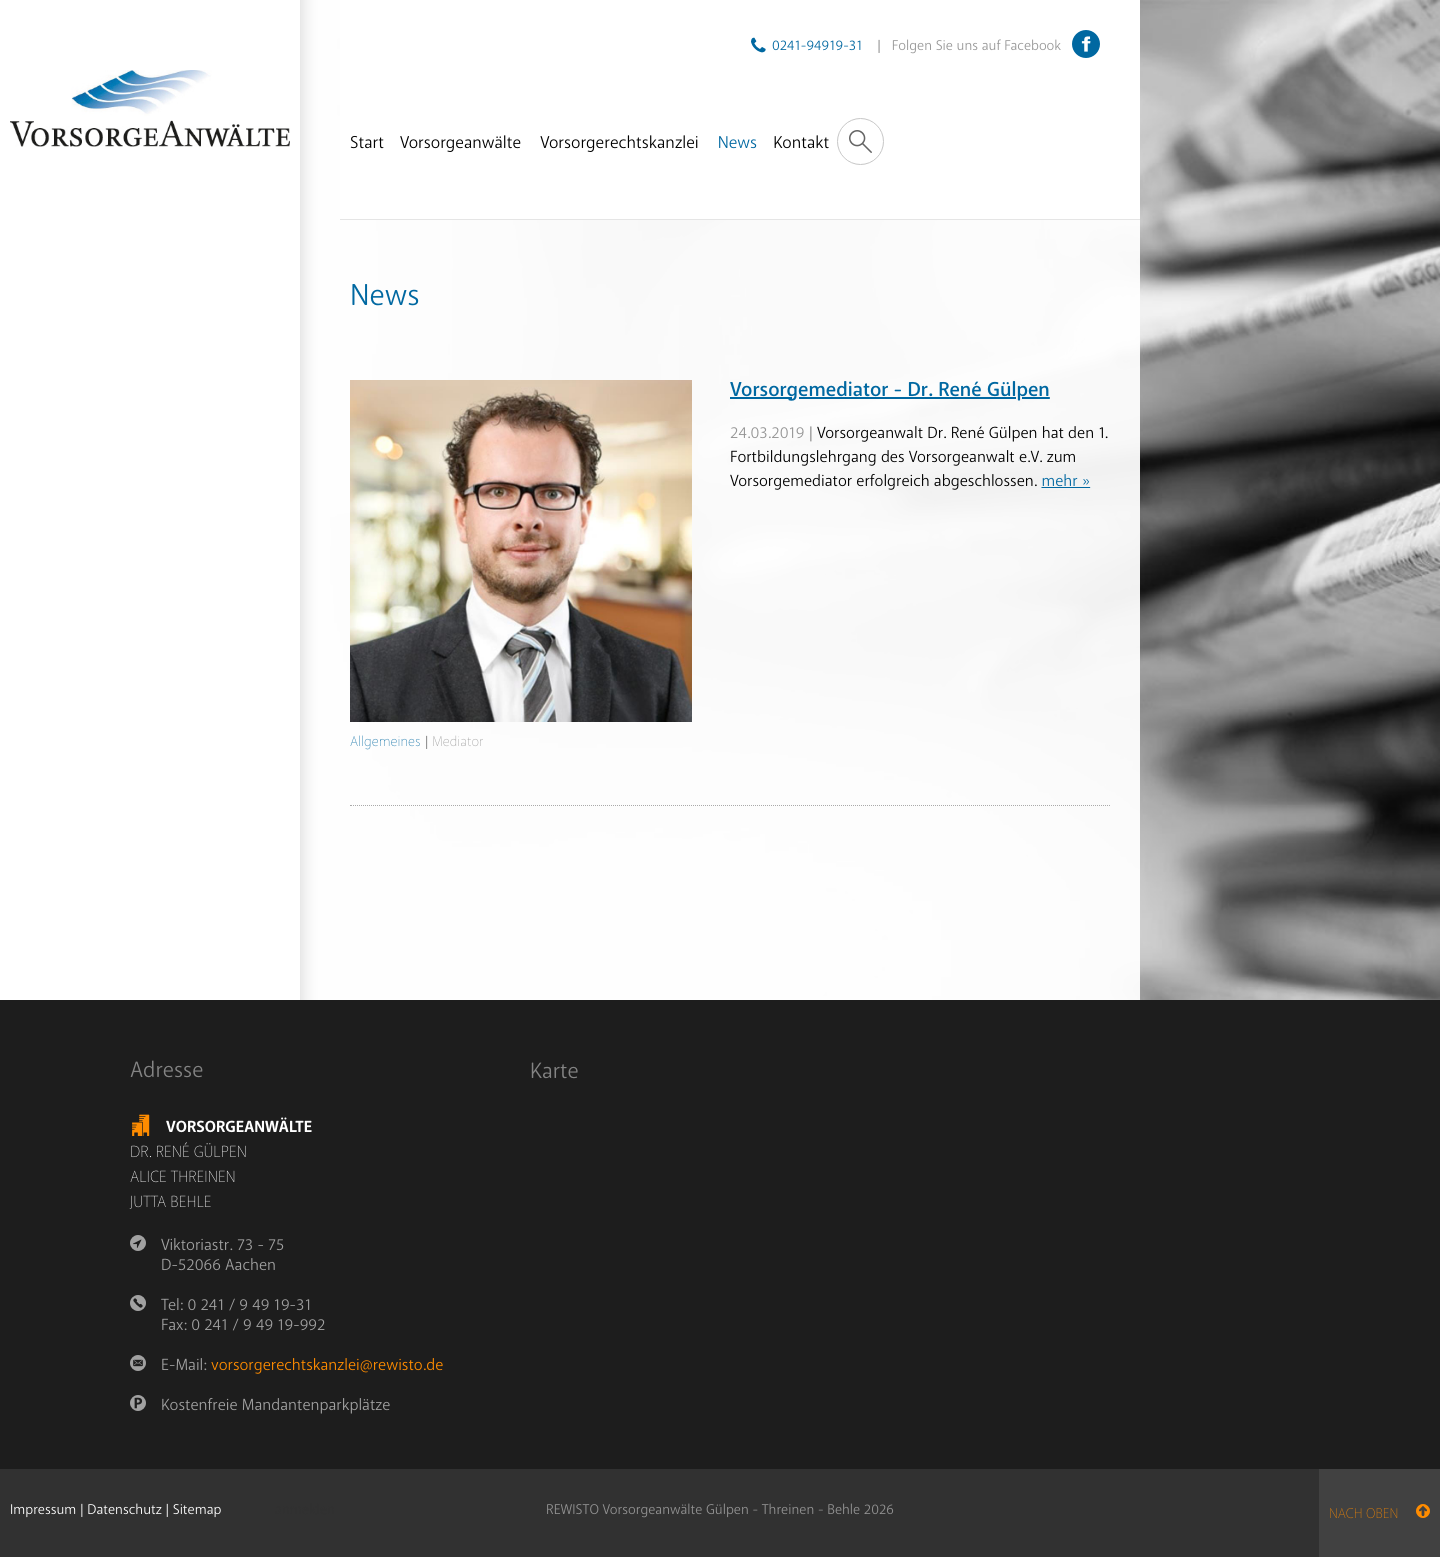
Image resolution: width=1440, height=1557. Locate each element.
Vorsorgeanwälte (460, 143)
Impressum (43, 1510)
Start (367, 143)
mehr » (1065, 481)
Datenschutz (124, 1510)
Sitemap (197, 1510)
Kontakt (801, 143)
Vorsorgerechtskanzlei (619, 143)
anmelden (305, 1511)
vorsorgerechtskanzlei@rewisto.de (327, 1365)
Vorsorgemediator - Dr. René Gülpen (890, 390)
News (737, 143)
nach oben (1379, 1514)
